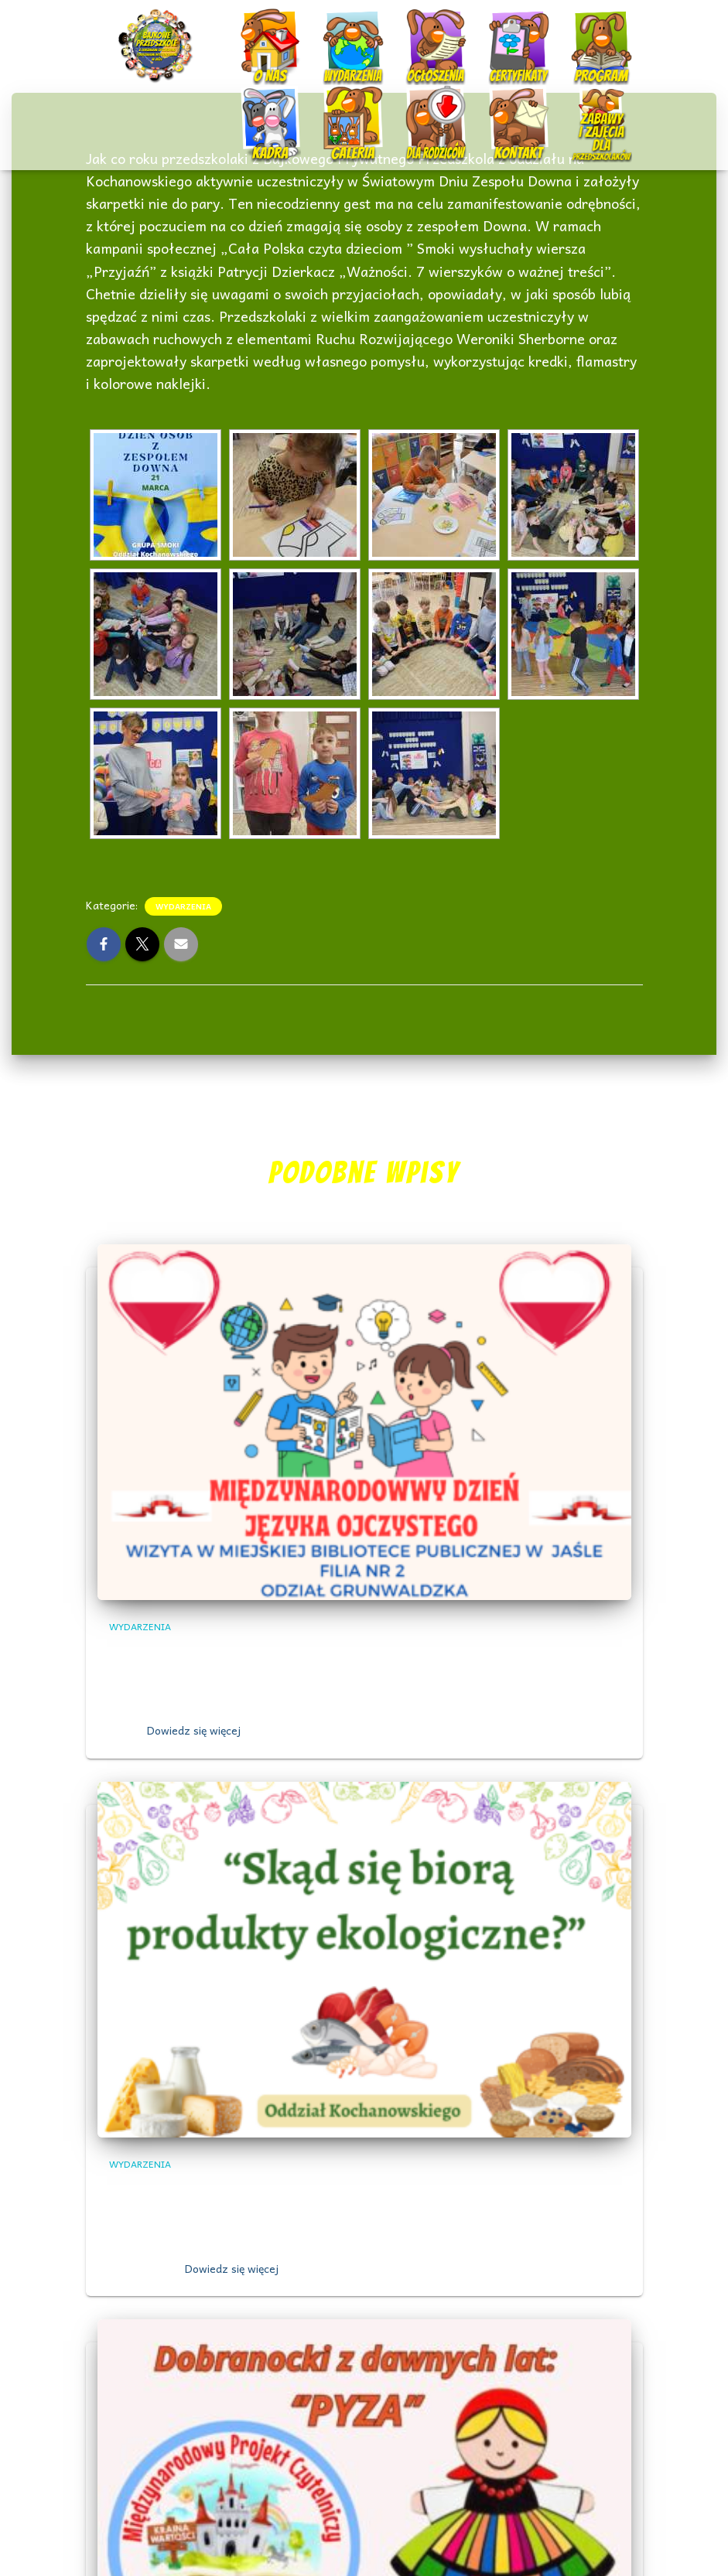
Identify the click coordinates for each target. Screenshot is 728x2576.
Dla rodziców (424, 110)
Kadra (256, 110)
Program (589, 32)
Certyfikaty (511, 32)
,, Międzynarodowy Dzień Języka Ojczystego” (276, 1651)
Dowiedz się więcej (194, 1729)
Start (134, 32)
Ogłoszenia (421, 31)
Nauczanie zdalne (592, 108)
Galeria (343, 110)
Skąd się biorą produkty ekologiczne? (250, 2189)
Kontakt (505, 110)
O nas (256, 32)
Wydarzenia (338, 31)
